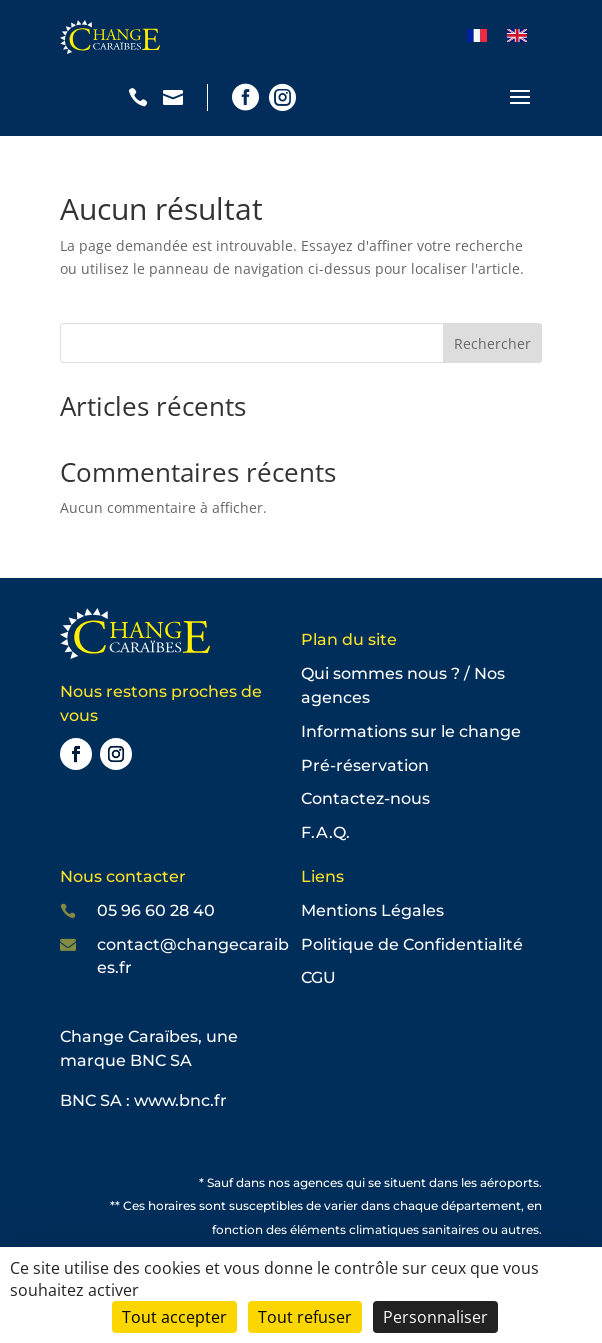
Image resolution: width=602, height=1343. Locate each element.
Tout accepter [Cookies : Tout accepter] (174, 1317)
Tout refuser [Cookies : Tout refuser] (305, 1317)
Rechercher (492, 343)
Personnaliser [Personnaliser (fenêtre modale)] (435, 1317)
